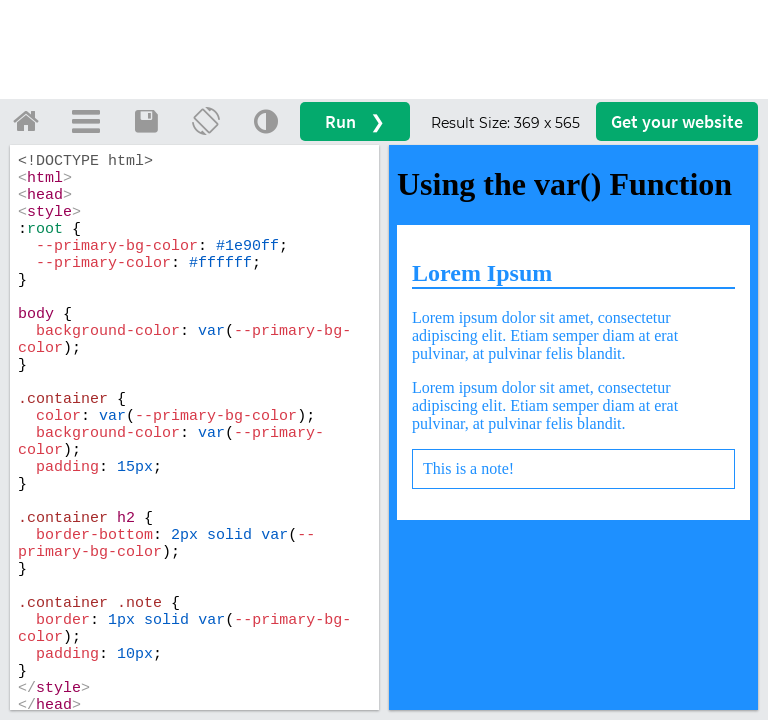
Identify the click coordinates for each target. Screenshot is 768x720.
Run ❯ (355, 121)
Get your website (677, 121)
